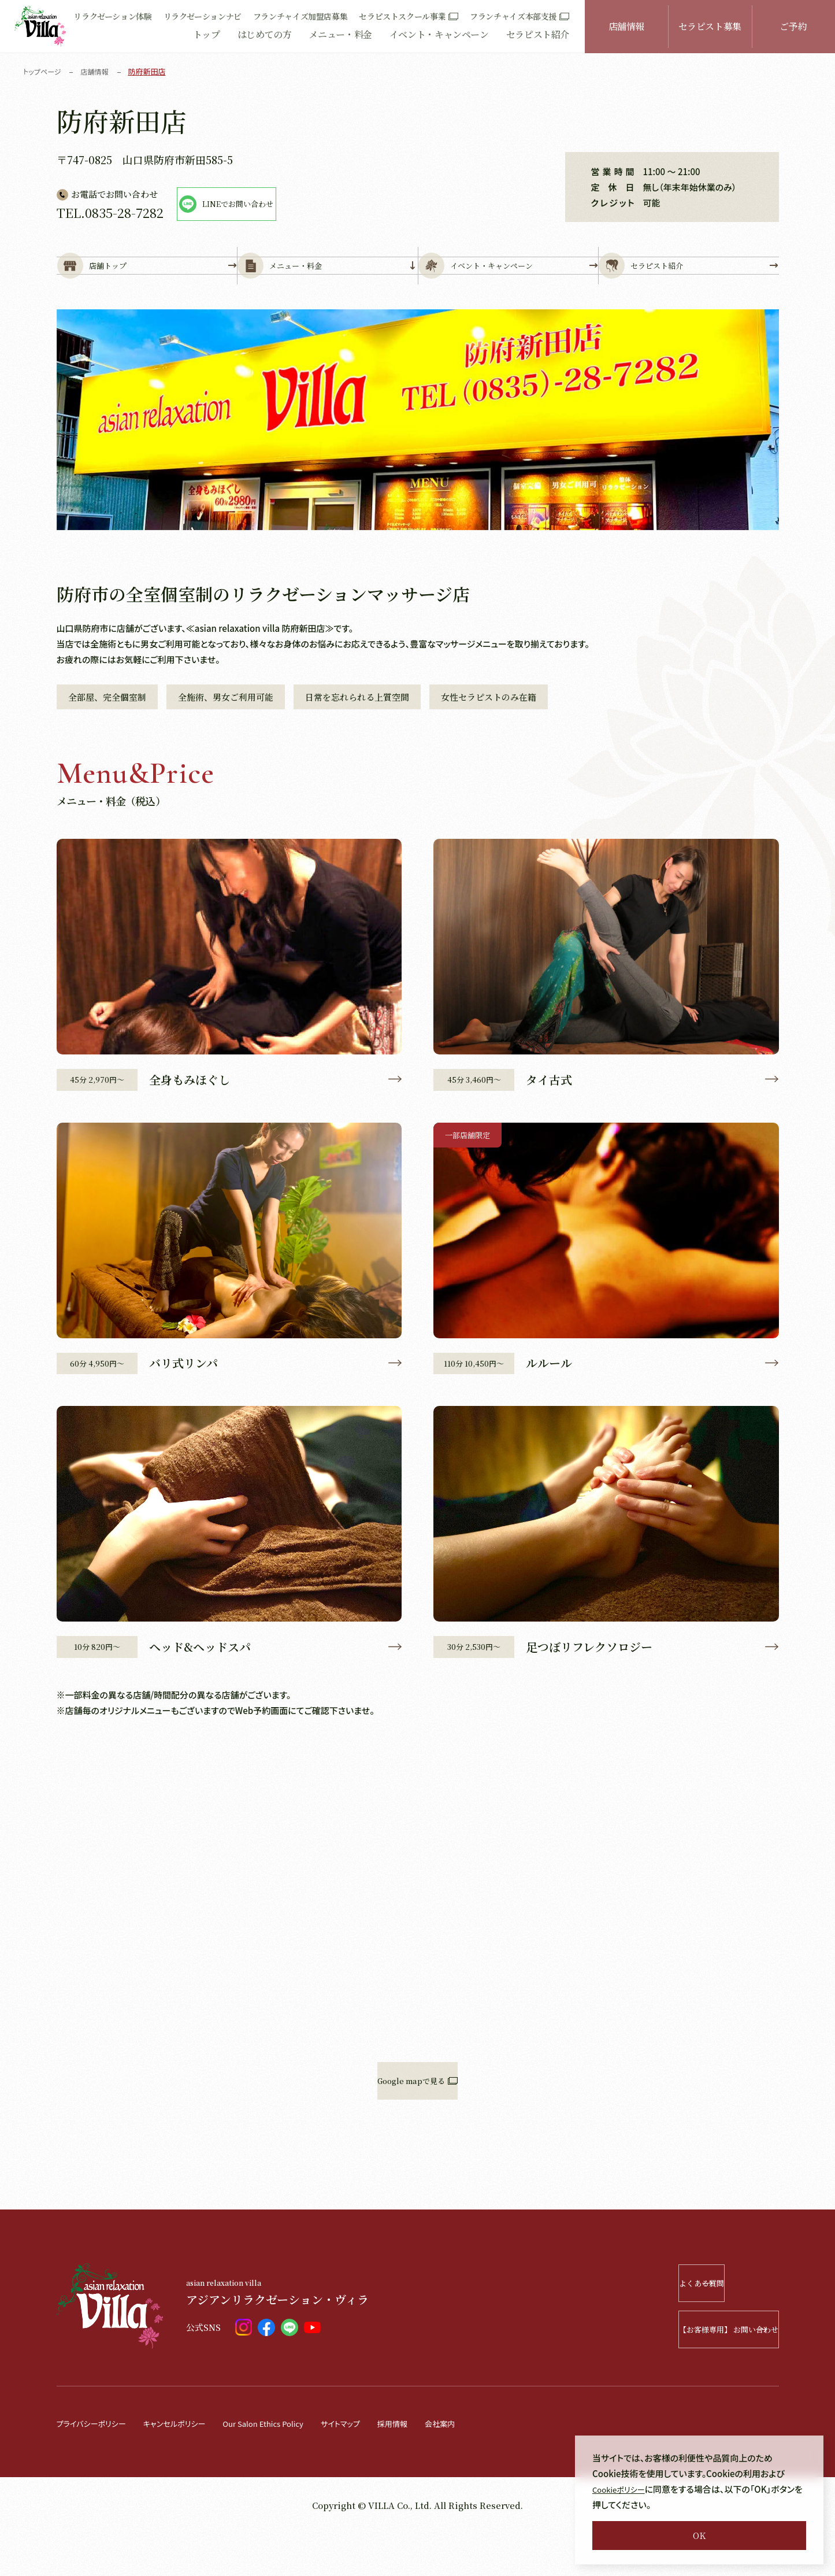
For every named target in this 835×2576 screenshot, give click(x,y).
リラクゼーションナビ (203, 16)
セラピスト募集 (709, 26)
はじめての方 (264, 34)
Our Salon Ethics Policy (289, 2466)
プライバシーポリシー (96, 2466)
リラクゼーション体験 (112, 16)
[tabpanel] (418, 456)
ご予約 (793, 26)
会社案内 (486, 2466)
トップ (206, 34)
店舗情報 (626, 26)
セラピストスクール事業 (408, 16)
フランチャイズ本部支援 (519, 16)
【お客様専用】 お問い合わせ (695, 2372)
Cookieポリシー (622, 2489)
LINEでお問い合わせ (281, 204)
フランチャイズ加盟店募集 (300, 16)
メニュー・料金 (340, 34)
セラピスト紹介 (537, 34)
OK (699, 2535)
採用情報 (434, 2466)
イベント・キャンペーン (439, 34)
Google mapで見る (417, 2124)
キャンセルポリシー (188, 2466)
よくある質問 (711, 2326)
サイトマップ (376, 2466)
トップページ (43, 71)
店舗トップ (147, 284)
